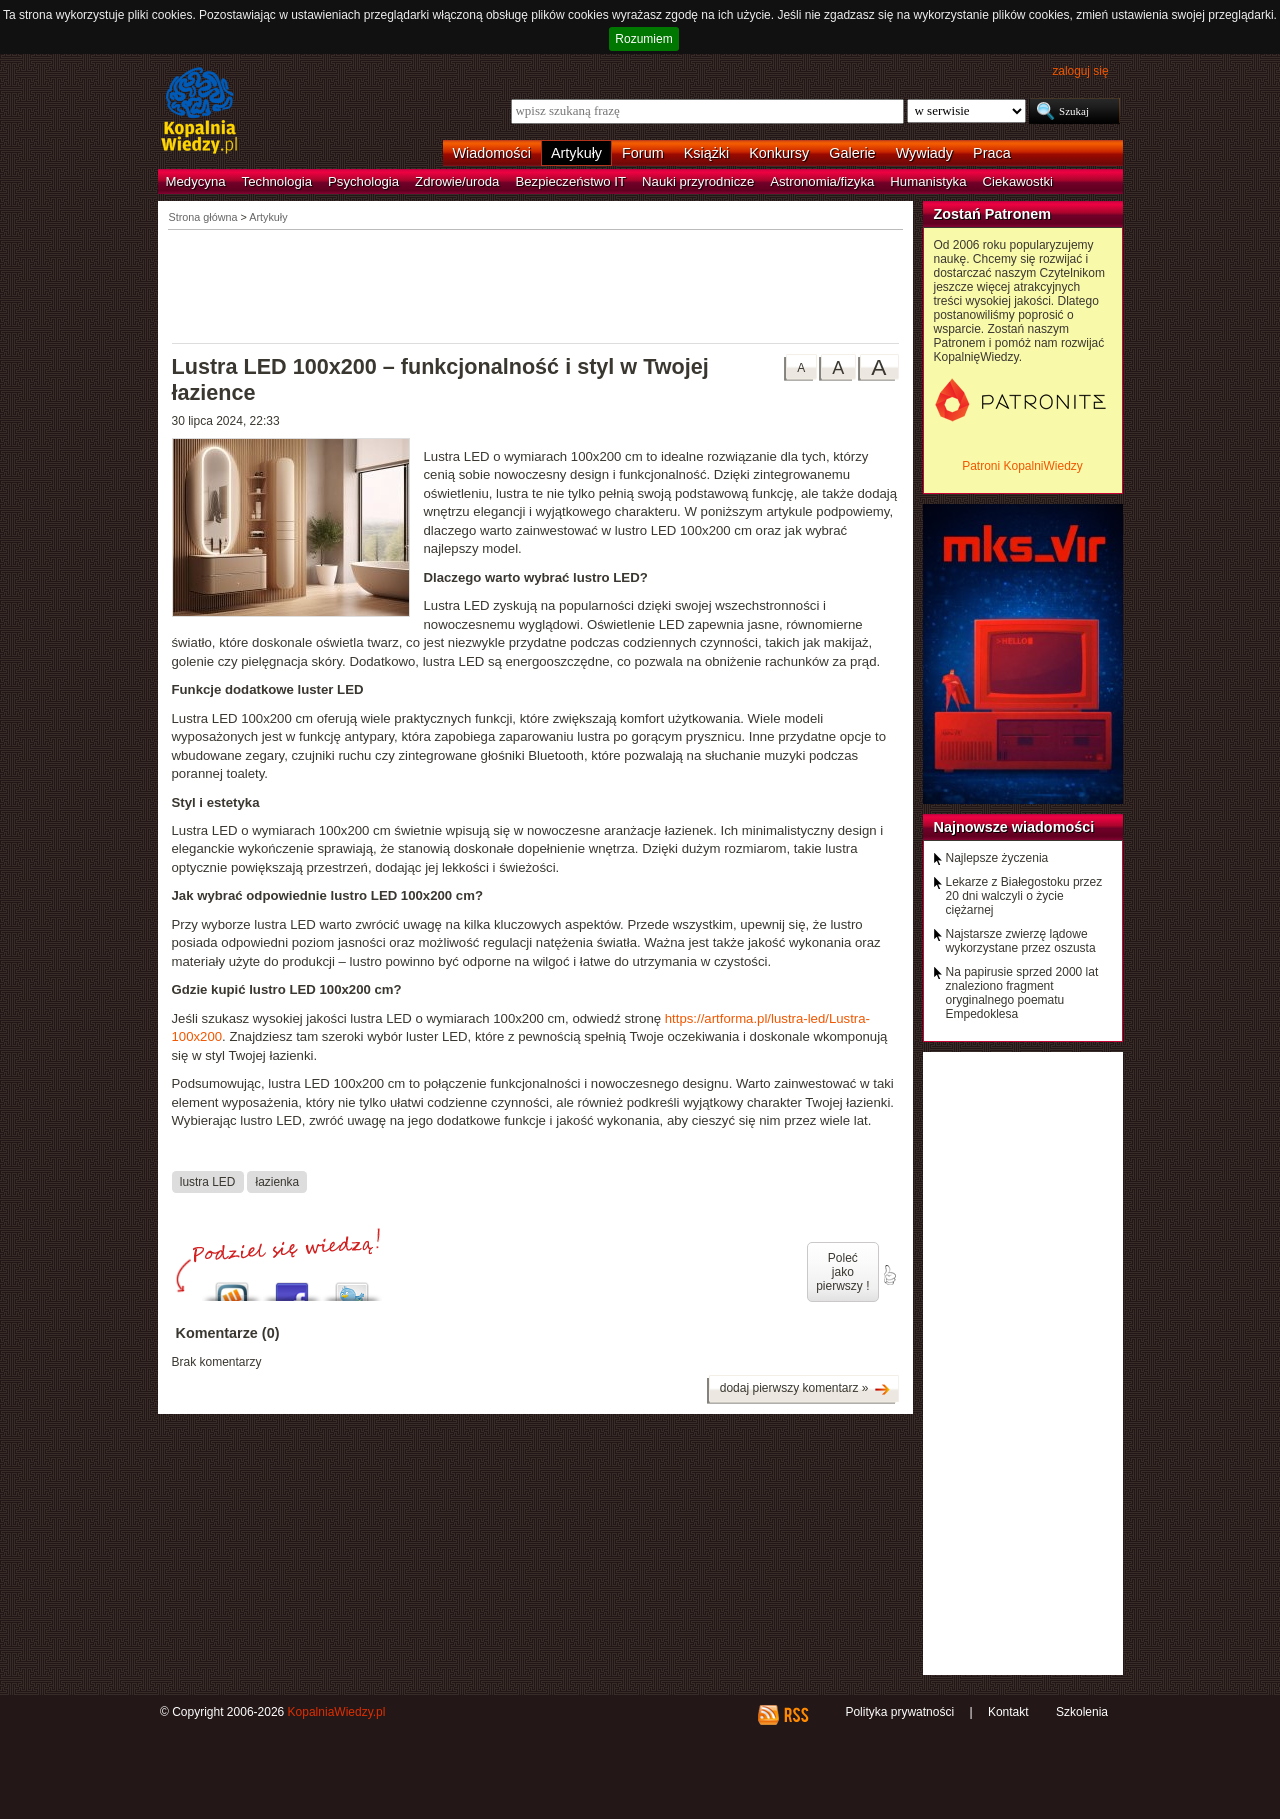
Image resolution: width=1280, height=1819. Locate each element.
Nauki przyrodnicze (698, 181)
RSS (795, 1715)
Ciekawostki (1018, 181)
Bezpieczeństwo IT (570, 181)
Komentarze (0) (228, 1333)
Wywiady (924, 153)
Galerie (852, 153)
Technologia (277, 181)
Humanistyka (928, 181)
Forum (643, 153)
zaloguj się (1080, 71)
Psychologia (363, 181)
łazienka (278, 1182)
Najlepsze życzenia (997, 858)
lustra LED (207, 1182)
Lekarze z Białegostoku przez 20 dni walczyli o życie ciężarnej (1024, 896)
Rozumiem (643, 39)
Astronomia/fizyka (822, 181)
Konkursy (779, 153)
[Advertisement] (536, 285)
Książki (707, 153)
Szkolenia (1082, 1712)
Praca (992, 153)
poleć (889, 1275)
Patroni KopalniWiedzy (1022, 466)
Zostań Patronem (993, 214)
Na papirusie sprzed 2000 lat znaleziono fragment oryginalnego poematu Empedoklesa (1022, 993)
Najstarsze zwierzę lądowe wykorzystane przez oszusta (1021, 941)
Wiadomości (492, 153)
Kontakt (1008, 1712)
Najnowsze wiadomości (1014, 827)
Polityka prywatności (899, 1712)
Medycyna (196, 181)
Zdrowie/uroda (457, 181)
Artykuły (576, 153)
